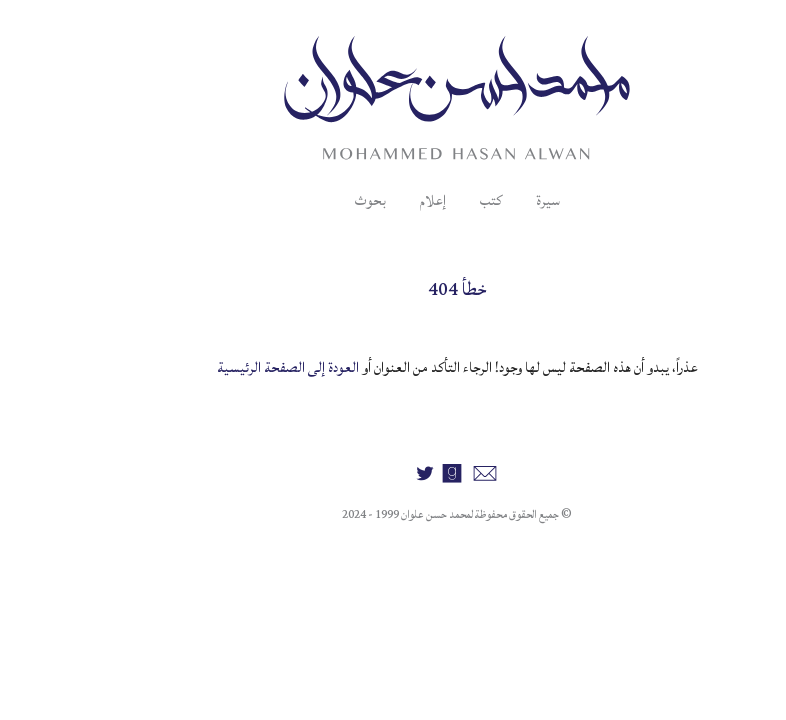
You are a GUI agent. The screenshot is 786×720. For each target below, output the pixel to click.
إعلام (369, 200)
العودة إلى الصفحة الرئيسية (224, 367)
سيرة (484, 200)
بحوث (306, 200)
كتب (427, 200)
